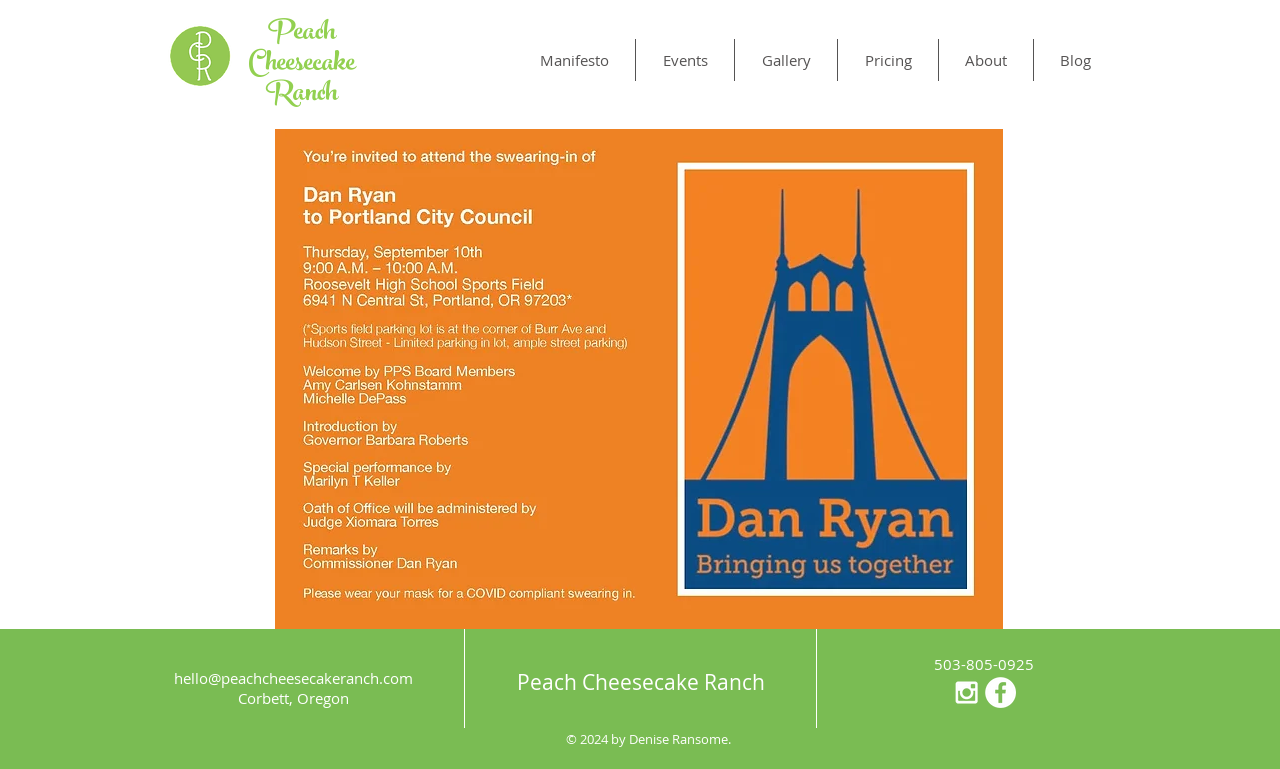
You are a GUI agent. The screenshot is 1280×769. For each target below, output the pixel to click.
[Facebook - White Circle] (1000, 692)
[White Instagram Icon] (966, 692)
